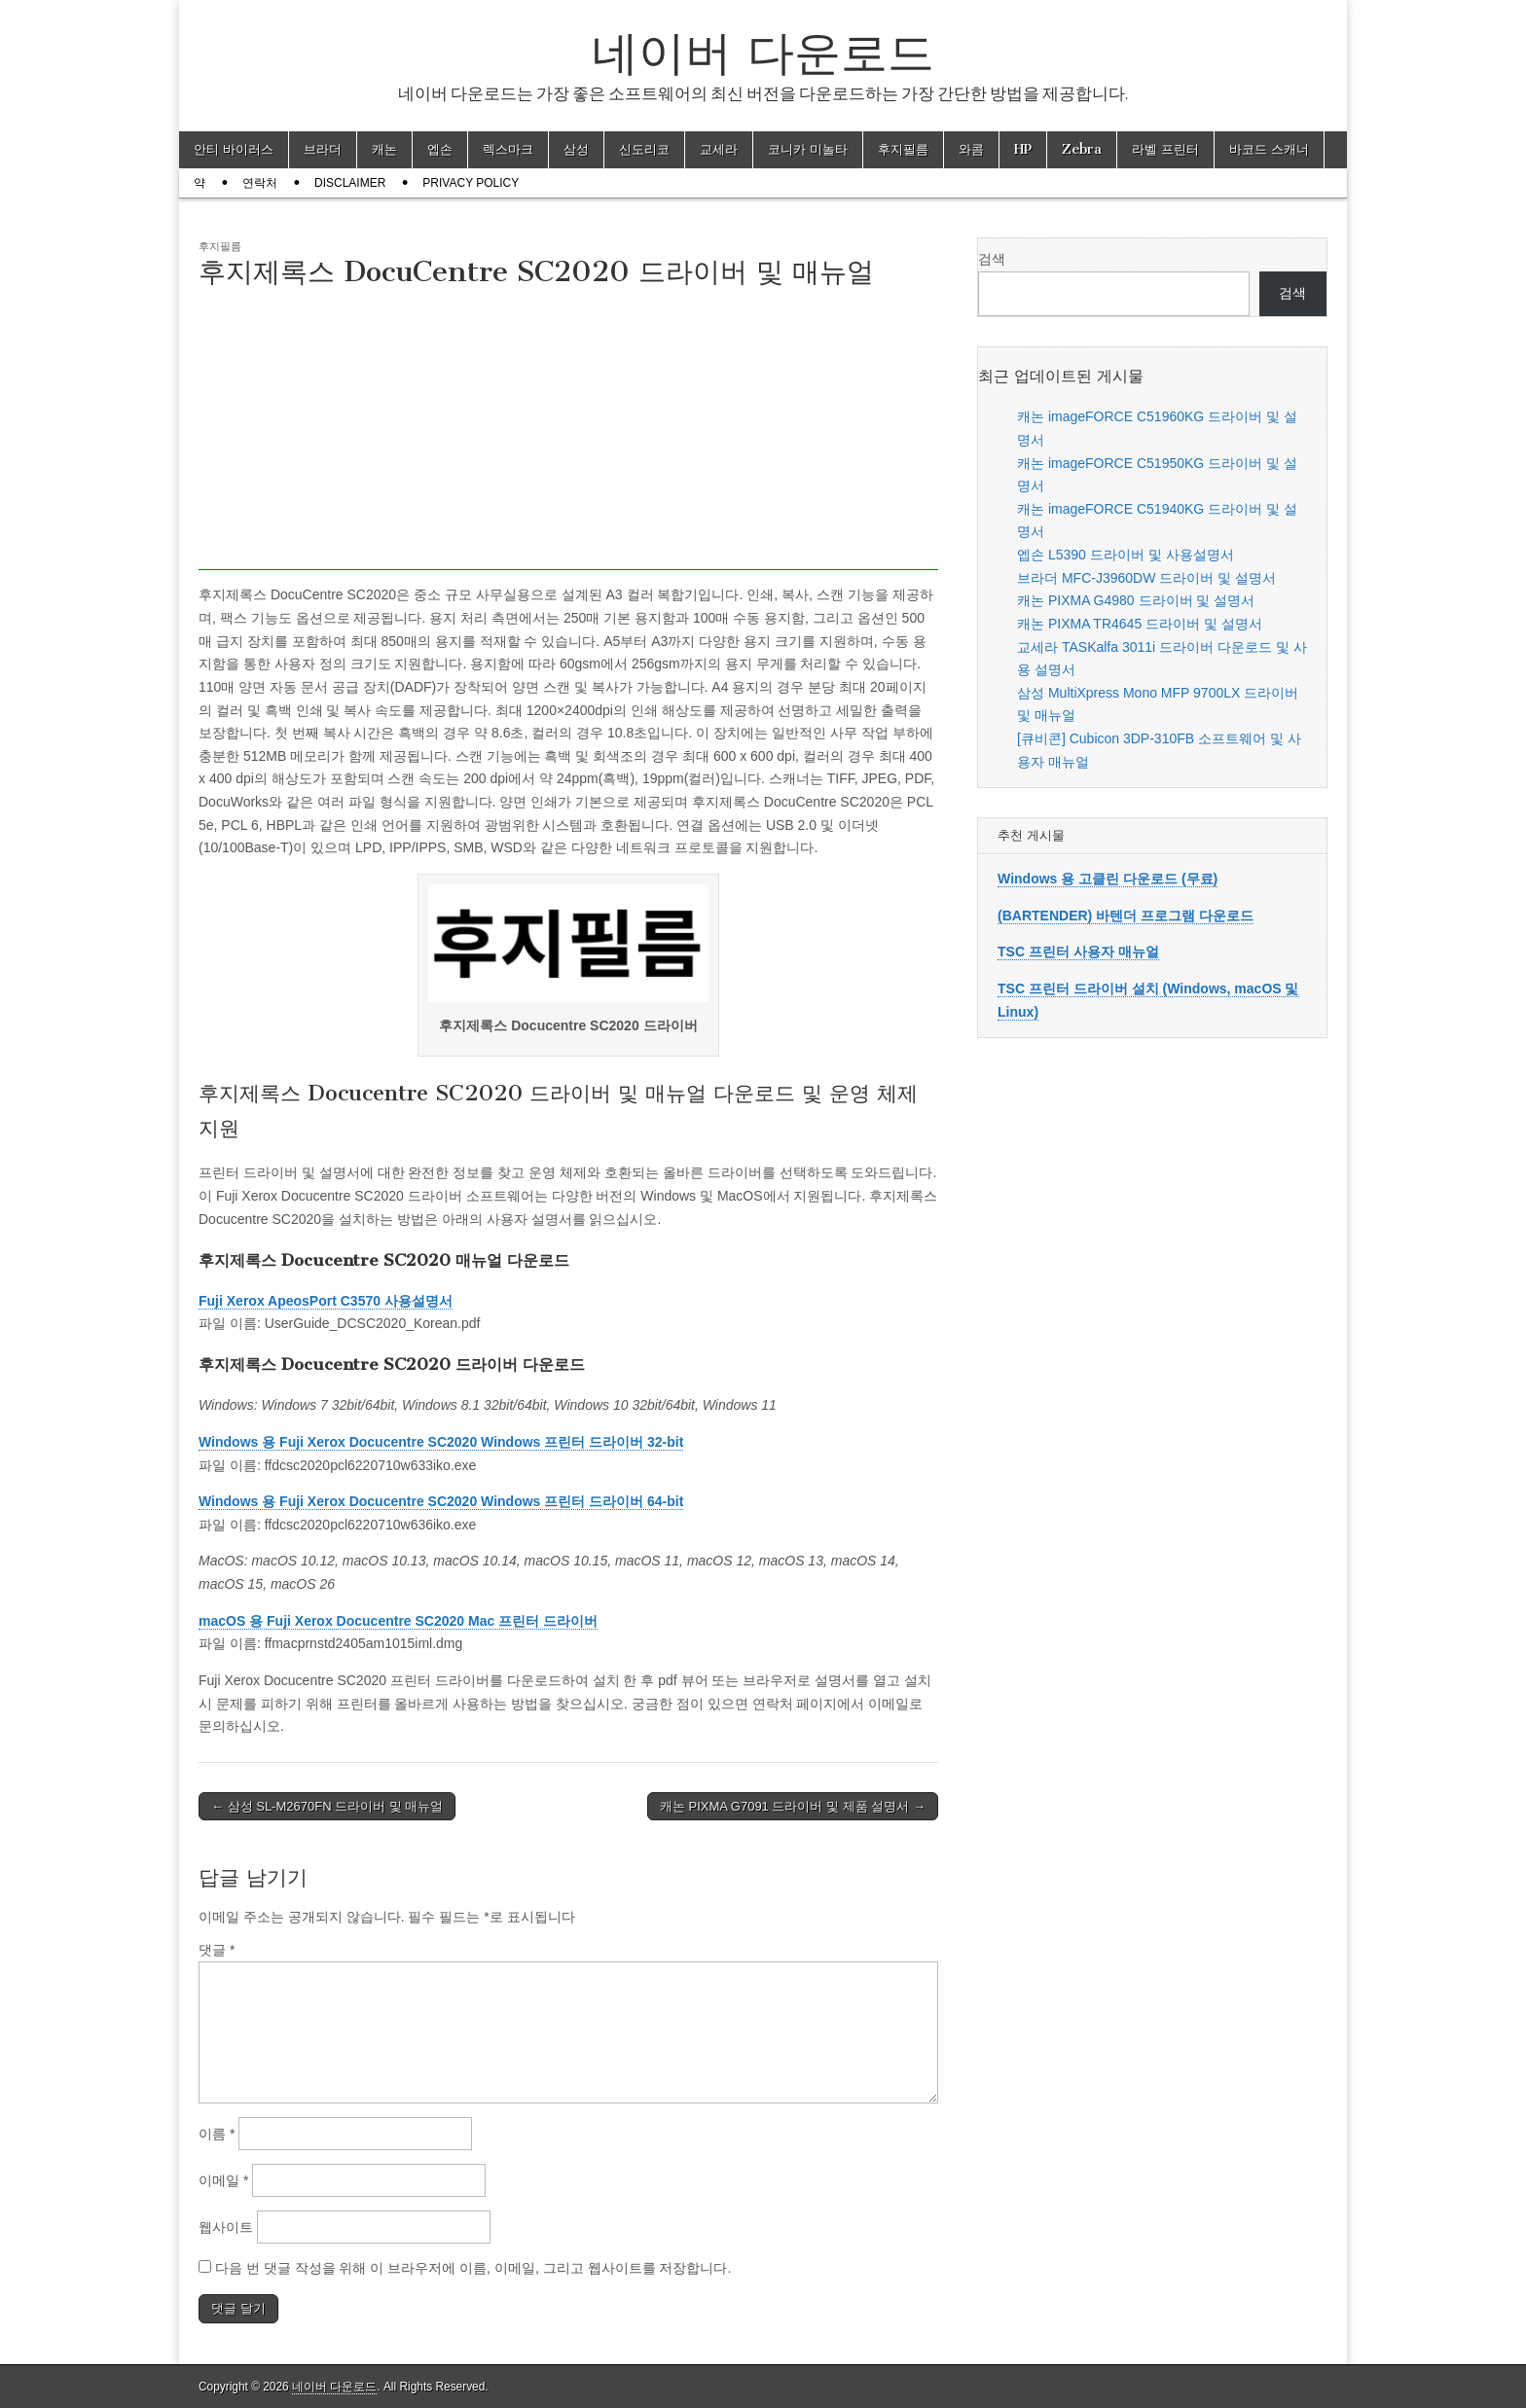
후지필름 (903, 149)
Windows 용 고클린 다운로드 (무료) (1107, 878)
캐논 (384, 149)
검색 (991, 259)
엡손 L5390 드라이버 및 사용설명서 (1125, 554)
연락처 (259, 183)
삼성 (576, 149)
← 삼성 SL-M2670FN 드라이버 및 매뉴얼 (327, 1806)
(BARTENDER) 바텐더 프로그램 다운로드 (1126, 915)
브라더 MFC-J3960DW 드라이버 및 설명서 (1146, 578)
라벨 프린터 (1165, 149)
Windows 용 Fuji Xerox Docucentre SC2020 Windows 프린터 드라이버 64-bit (441, 1501)
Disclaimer (349, 183)
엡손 (440, 149)
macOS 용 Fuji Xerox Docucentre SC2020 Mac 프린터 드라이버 (398, 1621)
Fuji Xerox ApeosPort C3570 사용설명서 (326, 1301)
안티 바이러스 (233, 149)
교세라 (719, 149)
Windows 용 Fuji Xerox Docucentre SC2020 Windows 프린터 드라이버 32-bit (441, 1442)
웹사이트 (226, 2227)
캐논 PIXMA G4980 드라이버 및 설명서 (1135, 600)
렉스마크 (508, 149)
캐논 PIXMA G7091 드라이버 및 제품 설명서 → (793, 1806)
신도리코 (644, 149)
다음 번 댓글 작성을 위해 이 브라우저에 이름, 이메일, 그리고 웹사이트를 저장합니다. (473, 2268)
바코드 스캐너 (1269, 149)
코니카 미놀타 (808, 149)
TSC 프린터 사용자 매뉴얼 (1078, 951)
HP (1023, 149)
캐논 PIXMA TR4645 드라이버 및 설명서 (1139, 623)
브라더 (323, 149)
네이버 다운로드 (763, 52)
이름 (217, 2133)
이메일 (223, 2180)
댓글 (217, 1950)
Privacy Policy (470, 183)
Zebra (1082, 149)
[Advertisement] (568, 434)
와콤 (971, 149)
